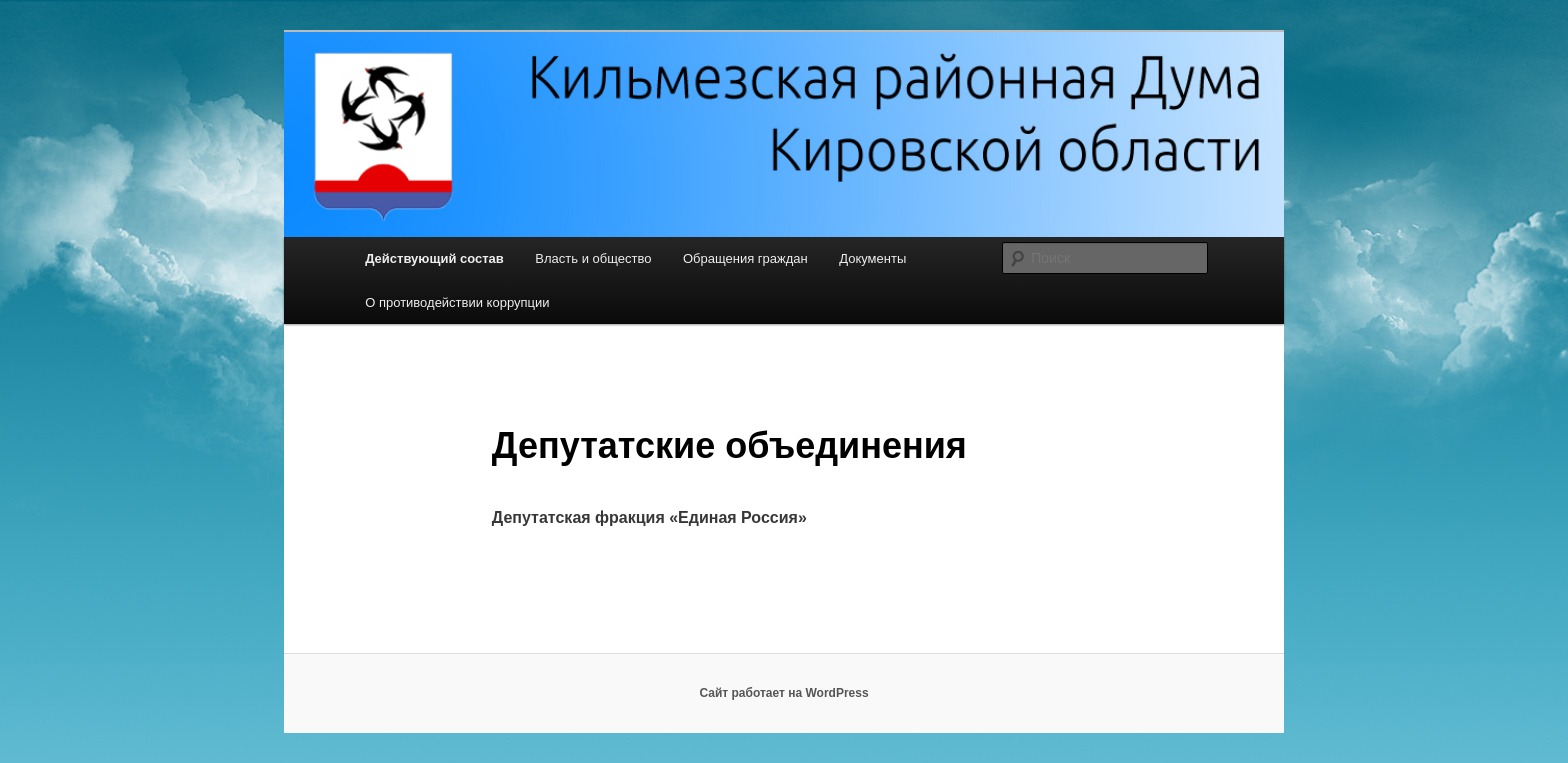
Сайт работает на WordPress (783, 693)
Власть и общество (593, 258)
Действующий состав (434, 258)
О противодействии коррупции (457, 302)
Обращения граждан (745, 258)
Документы (872, 258)
